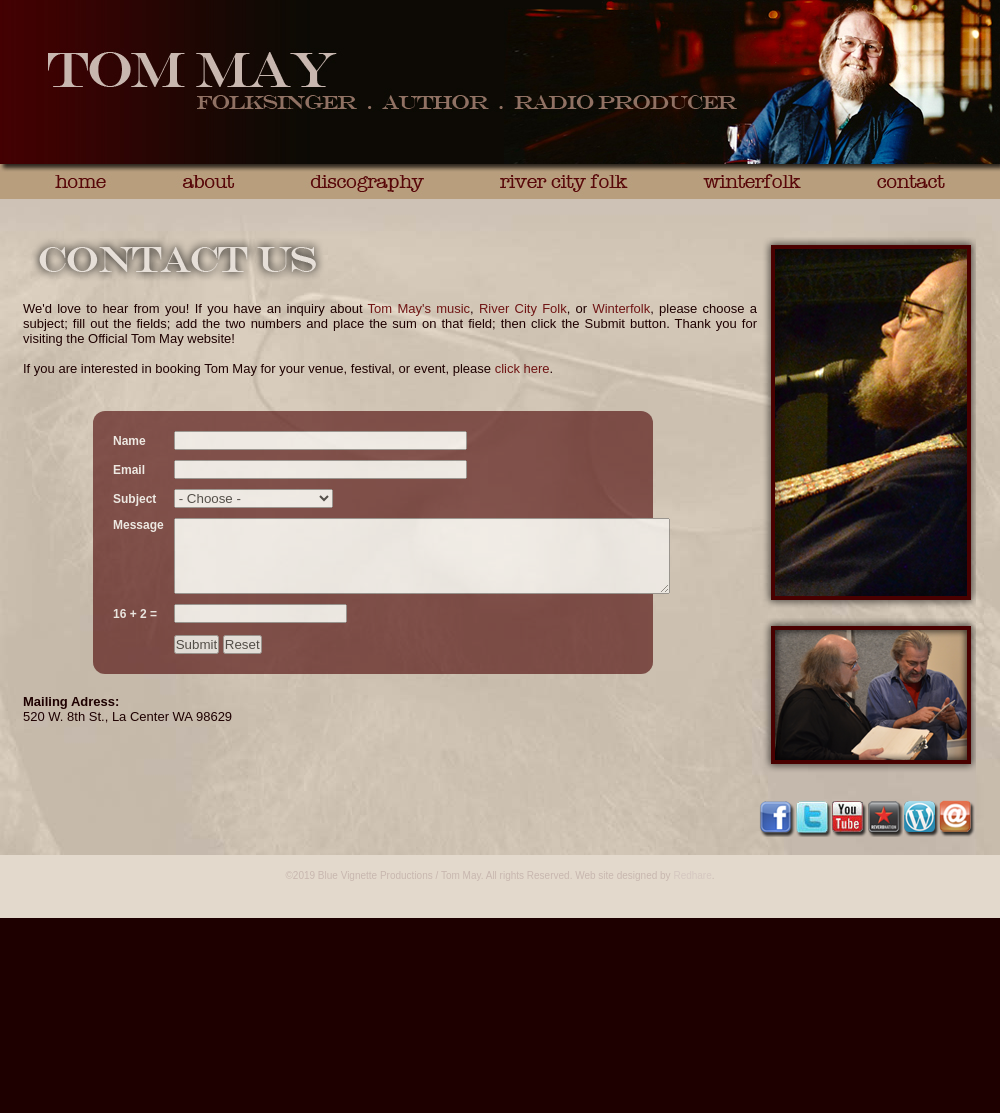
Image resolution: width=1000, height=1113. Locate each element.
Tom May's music (419, 308)
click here (522, 368)
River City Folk (523, 308)
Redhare (692, 875)
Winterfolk (621, 308)
